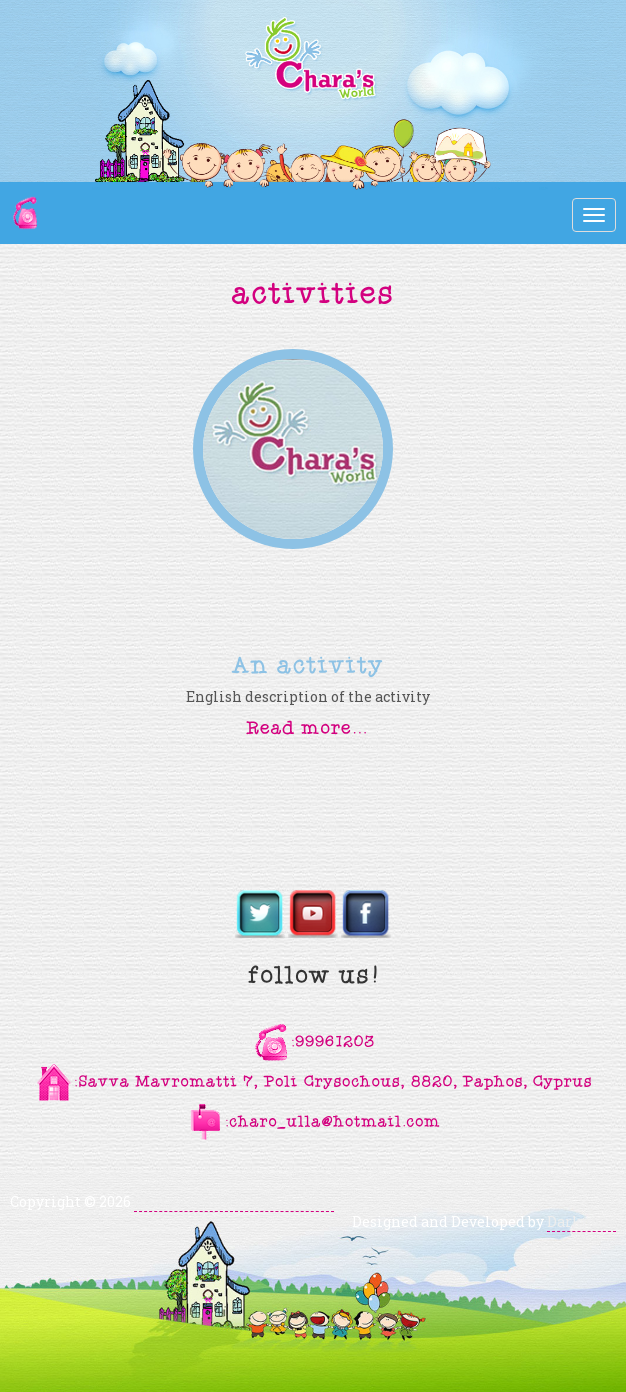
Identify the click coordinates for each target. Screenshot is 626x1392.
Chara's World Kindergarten (234, 1201)
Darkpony (581, 1221)
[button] (308, 726)
